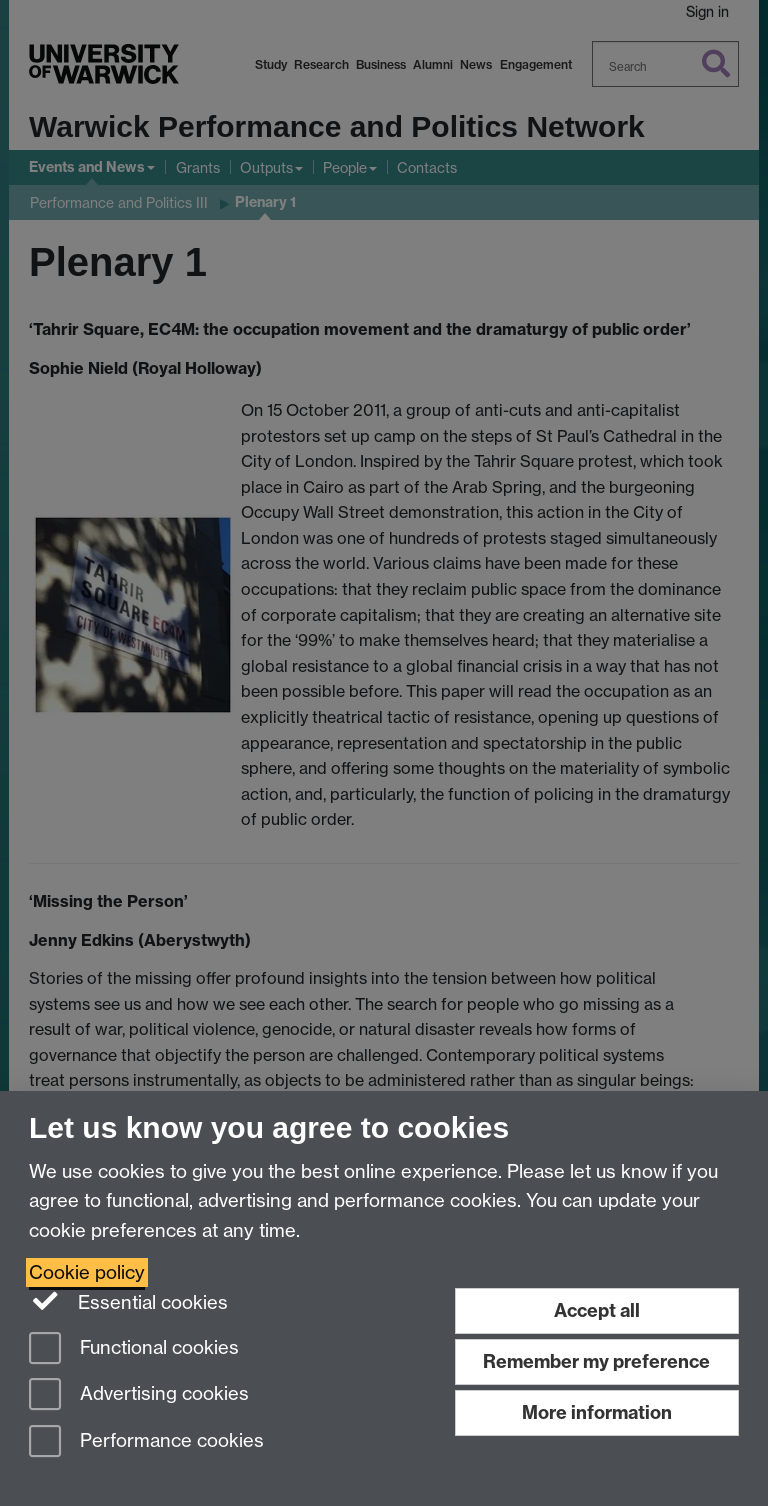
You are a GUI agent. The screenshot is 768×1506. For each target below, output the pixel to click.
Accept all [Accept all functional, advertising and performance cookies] (597, 1310)
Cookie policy (87, 1272)
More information (597, 1412)
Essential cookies (128, 1301)
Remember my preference (596, 1361)
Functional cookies (134, 1349)
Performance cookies (146, 1442)
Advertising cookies (139, 1395)
